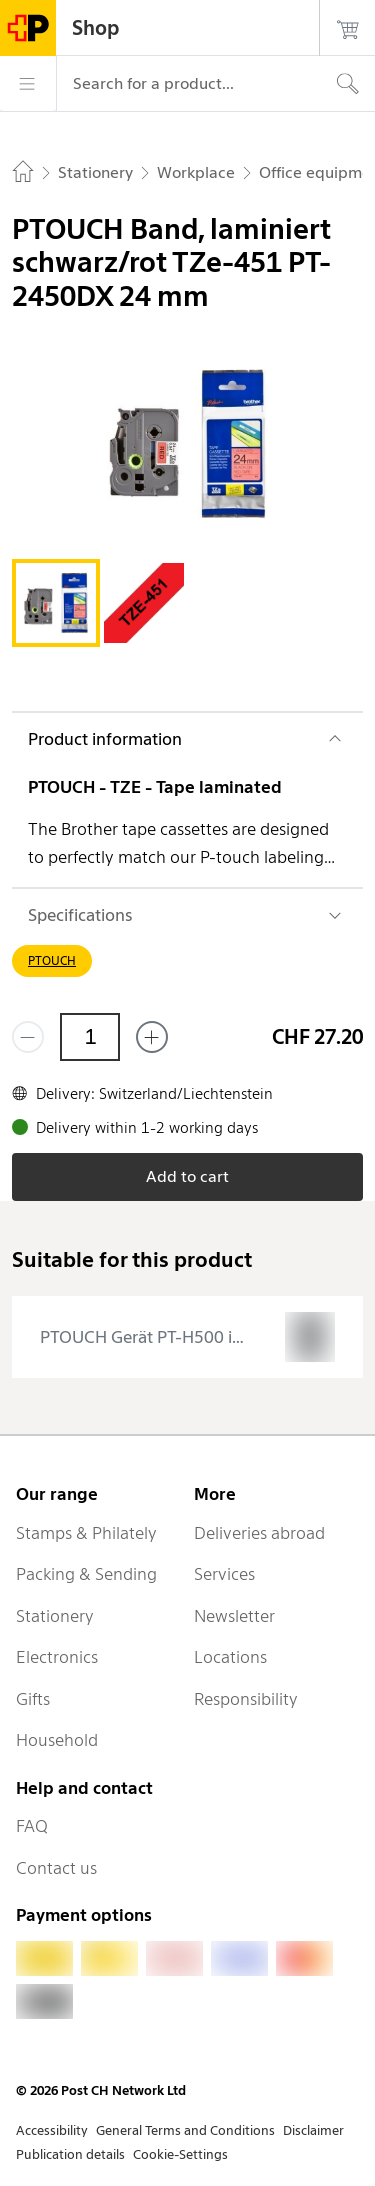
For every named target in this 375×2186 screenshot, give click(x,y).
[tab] (56, 603)
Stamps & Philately (86, 1533)
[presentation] (187, 1337)
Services (224, 1574)
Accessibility (52, 2130)
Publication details (70, 2154)
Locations (230, 1657)
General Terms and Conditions (185, 2130)
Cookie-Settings (180, 2154)
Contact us (56, 1868)
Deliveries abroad (259, 1533)
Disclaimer (313, 2130)
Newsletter (234, 1616)
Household (57, 1740)
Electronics (57, 1657)
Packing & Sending (86, 1574)
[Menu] (28, 84)
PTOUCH (52, 960)
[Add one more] (152, 1037)
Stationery (55, 1616)
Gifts (33, 1699)
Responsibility (246, 1699)
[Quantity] (90, 1037)
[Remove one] (28, 1037)
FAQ (32, 1826)
